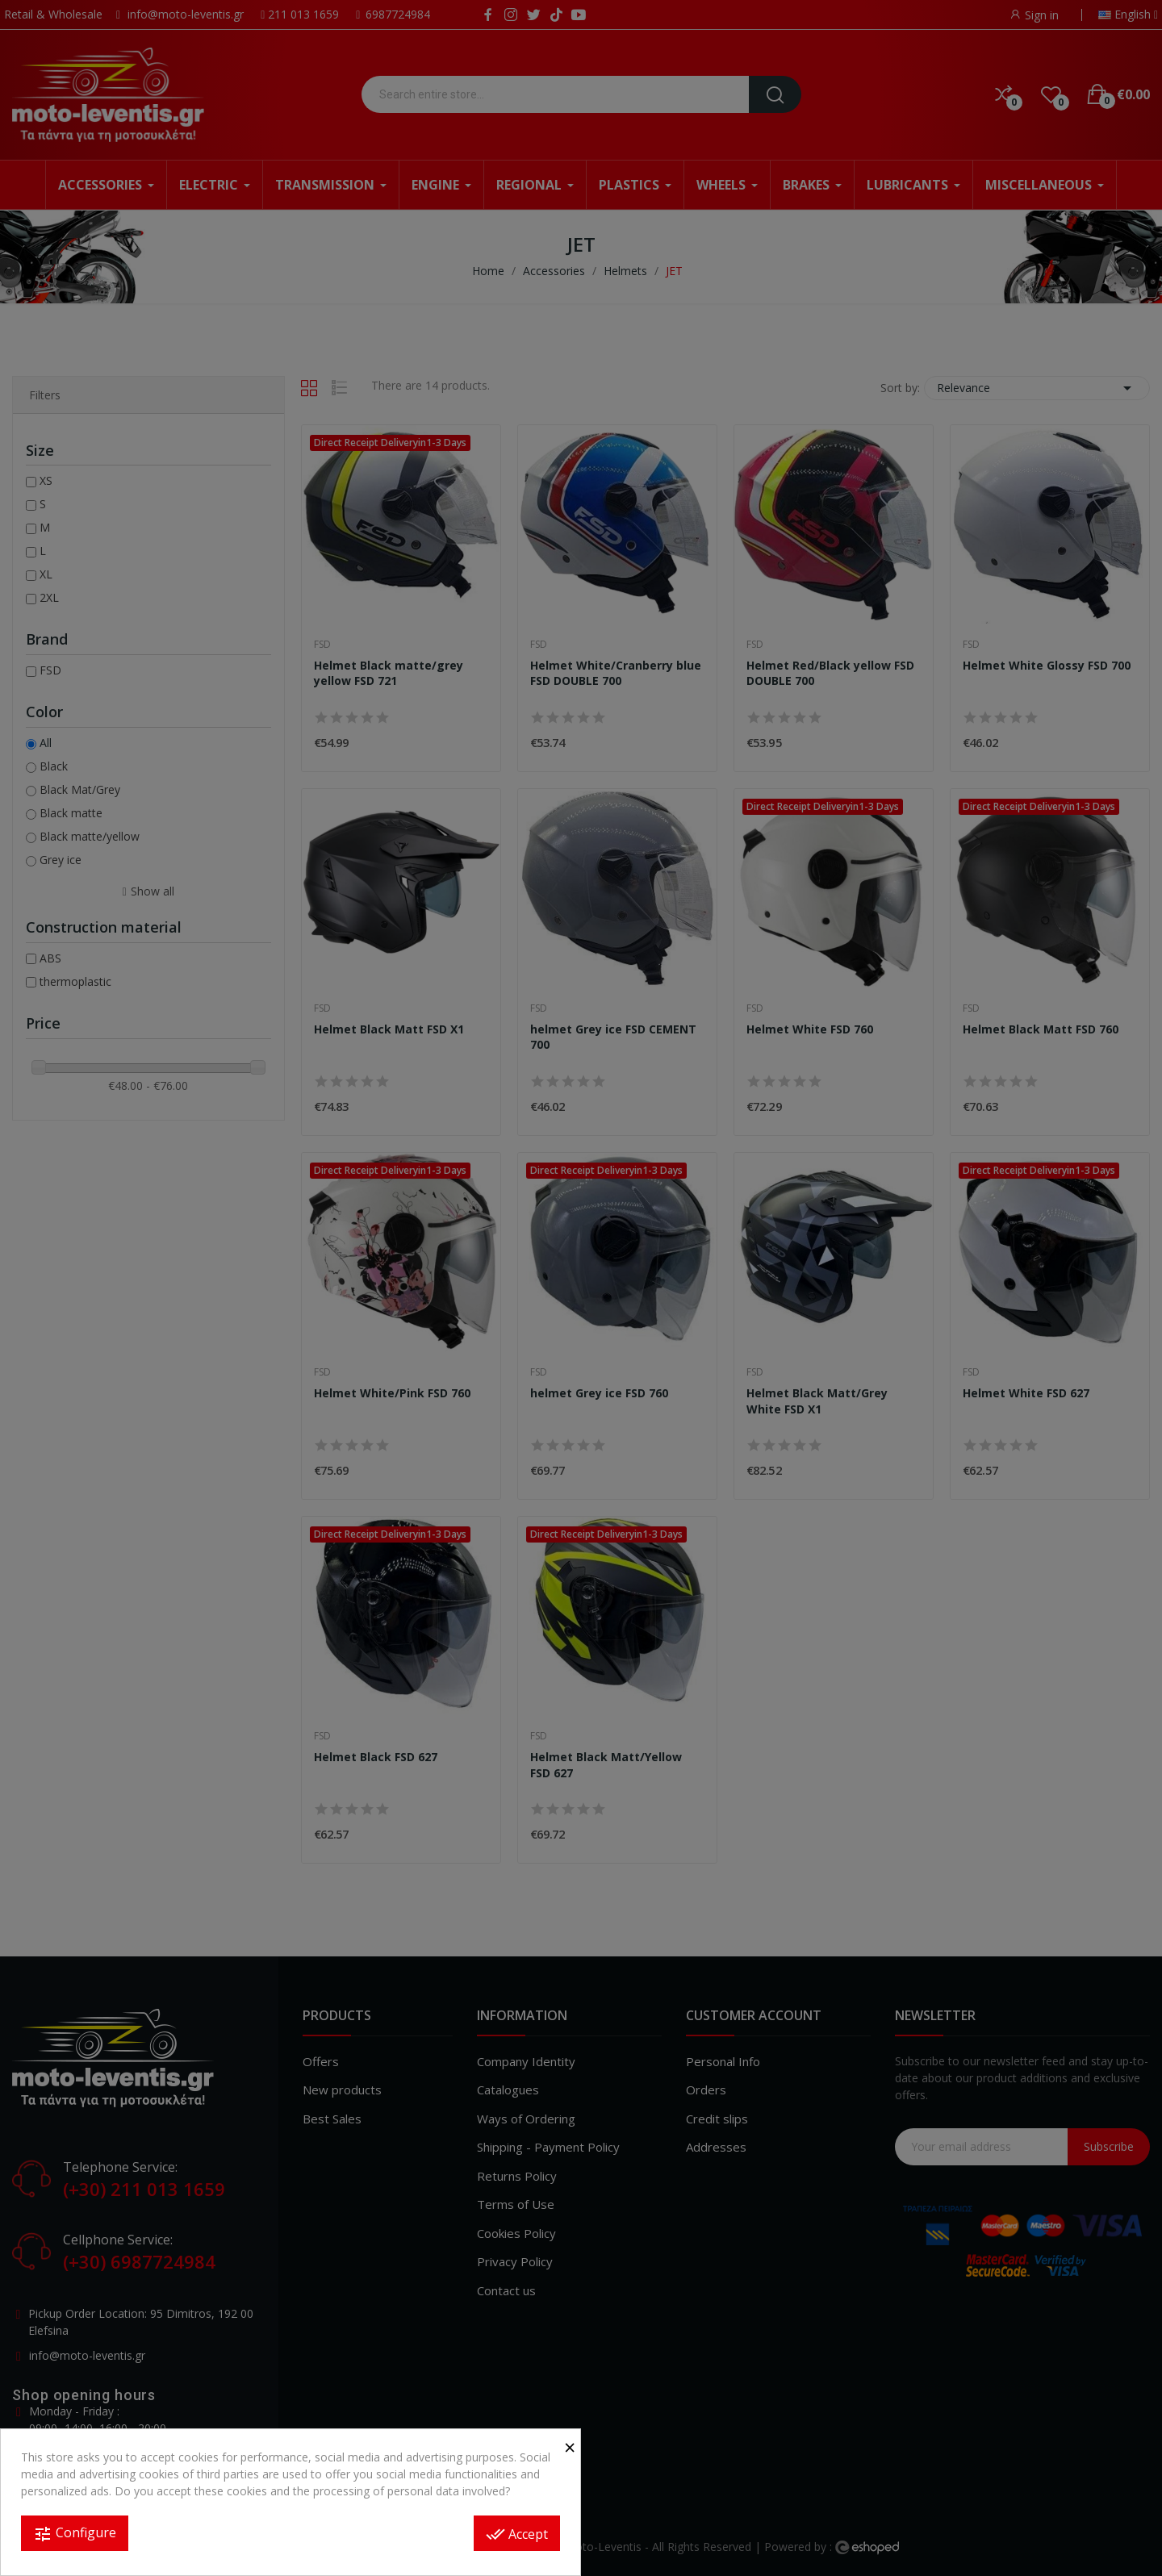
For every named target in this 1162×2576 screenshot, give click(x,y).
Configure (74, 2534)
